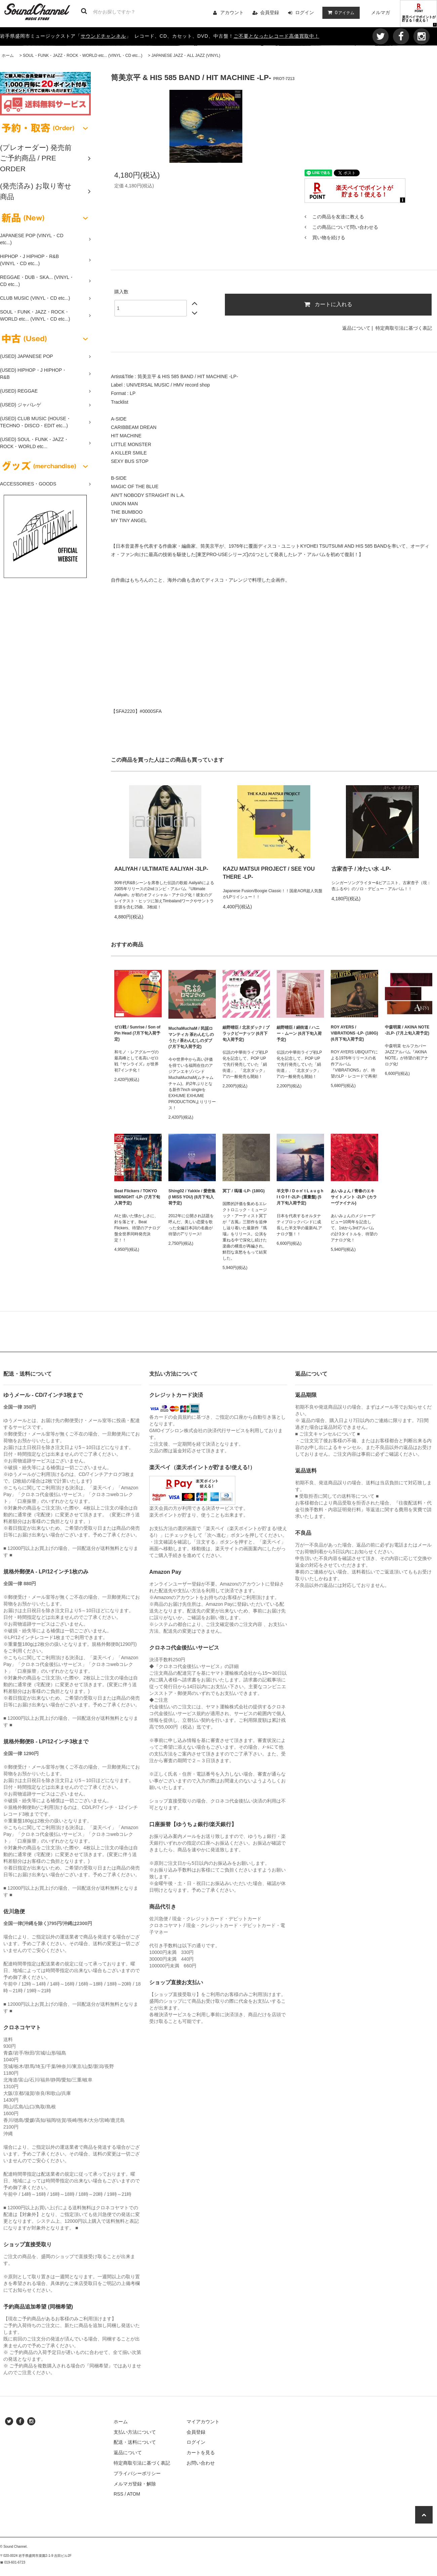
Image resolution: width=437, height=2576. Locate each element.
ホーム (8, 55)
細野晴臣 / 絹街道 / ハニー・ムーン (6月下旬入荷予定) (299, 1033)
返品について (356, 328)
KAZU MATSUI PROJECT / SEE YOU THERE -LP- (269, 873)
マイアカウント (203, 2421)
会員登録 (269, 12)
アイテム (339, 12)
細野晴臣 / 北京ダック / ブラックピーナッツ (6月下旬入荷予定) (246, 1033)
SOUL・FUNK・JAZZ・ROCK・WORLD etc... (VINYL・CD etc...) (82, 55)
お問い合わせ (201, 2463)
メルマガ (380, 12)
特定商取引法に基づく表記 (403, 328)
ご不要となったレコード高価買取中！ (276, 36)
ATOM (133, 2494)
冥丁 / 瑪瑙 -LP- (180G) (244, 1191)
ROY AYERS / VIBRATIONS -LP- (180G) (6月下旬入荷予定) (354, 1033)
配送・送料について (135, 2442)
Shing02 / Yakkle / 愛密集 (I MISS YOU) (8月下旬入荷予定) (191, 1197)
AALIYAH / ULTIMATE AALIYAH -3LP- (161, 869)
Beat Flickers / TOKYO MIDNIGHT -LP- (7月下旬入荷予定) (137, 1197)
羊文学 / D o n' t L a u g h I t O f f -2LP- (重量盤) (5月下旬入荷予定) (300, 1197)
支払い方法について (135, 2432)
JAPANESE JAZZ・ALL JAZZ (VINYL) (185, 55)
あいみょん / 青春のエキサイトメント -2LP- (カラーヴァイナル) (354, 1197)
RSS (118, 2494)
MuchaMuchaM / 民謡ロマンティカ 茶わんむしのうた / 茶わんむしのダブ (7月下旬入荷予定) (191, 1037)
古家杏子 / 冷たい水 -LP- (361, 869)
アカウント (232, 12)
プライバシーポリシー (137, 2473)
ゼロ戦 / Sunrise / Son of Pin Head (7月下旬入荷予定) (137, 1033)
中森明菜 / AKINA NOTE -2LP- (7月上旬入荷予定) (407, 1030)
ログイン (304, 12)
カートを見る (201, 2452)
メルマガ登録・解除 (135, 2484)
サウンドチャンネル (103, 36)
